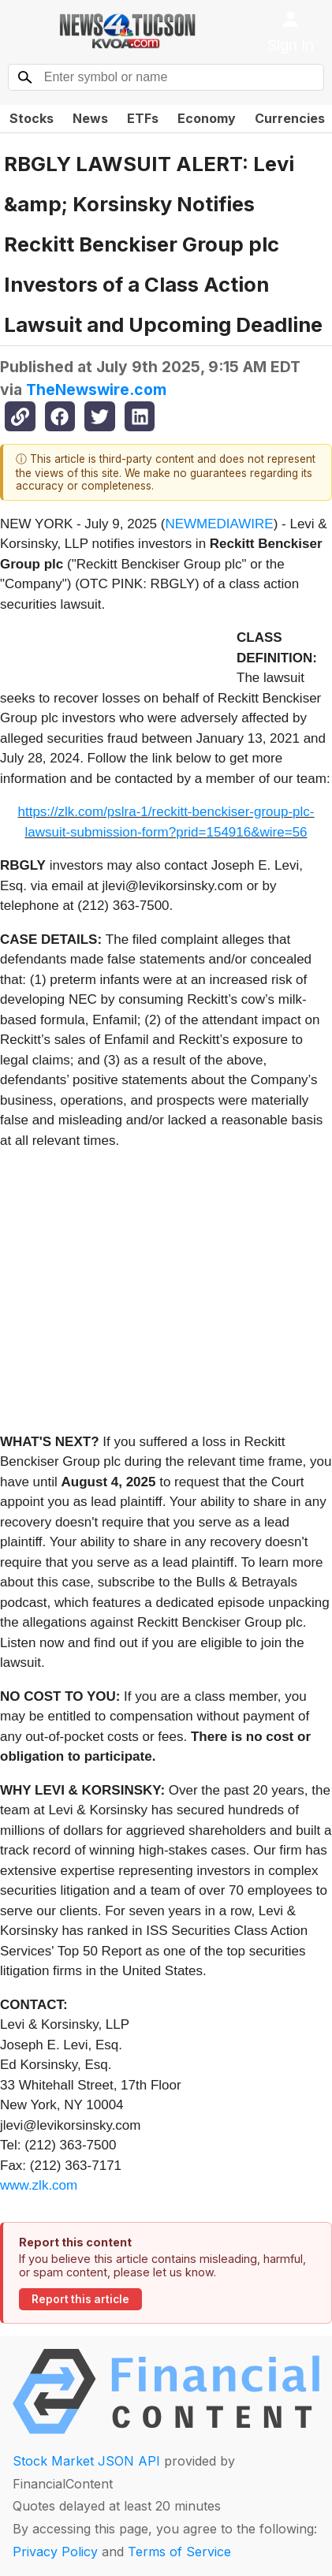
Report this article (80, 2299)
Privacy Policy (55, 2551)
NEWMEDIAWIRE (219, 523)
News (90, 118)
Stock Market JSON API (86, 2461)
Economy (206, 118)
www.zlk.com (38, 2185)
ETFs (143, 118)
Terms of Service (179, 2551)
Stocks (31, 118)
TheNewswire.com (96, 389)
